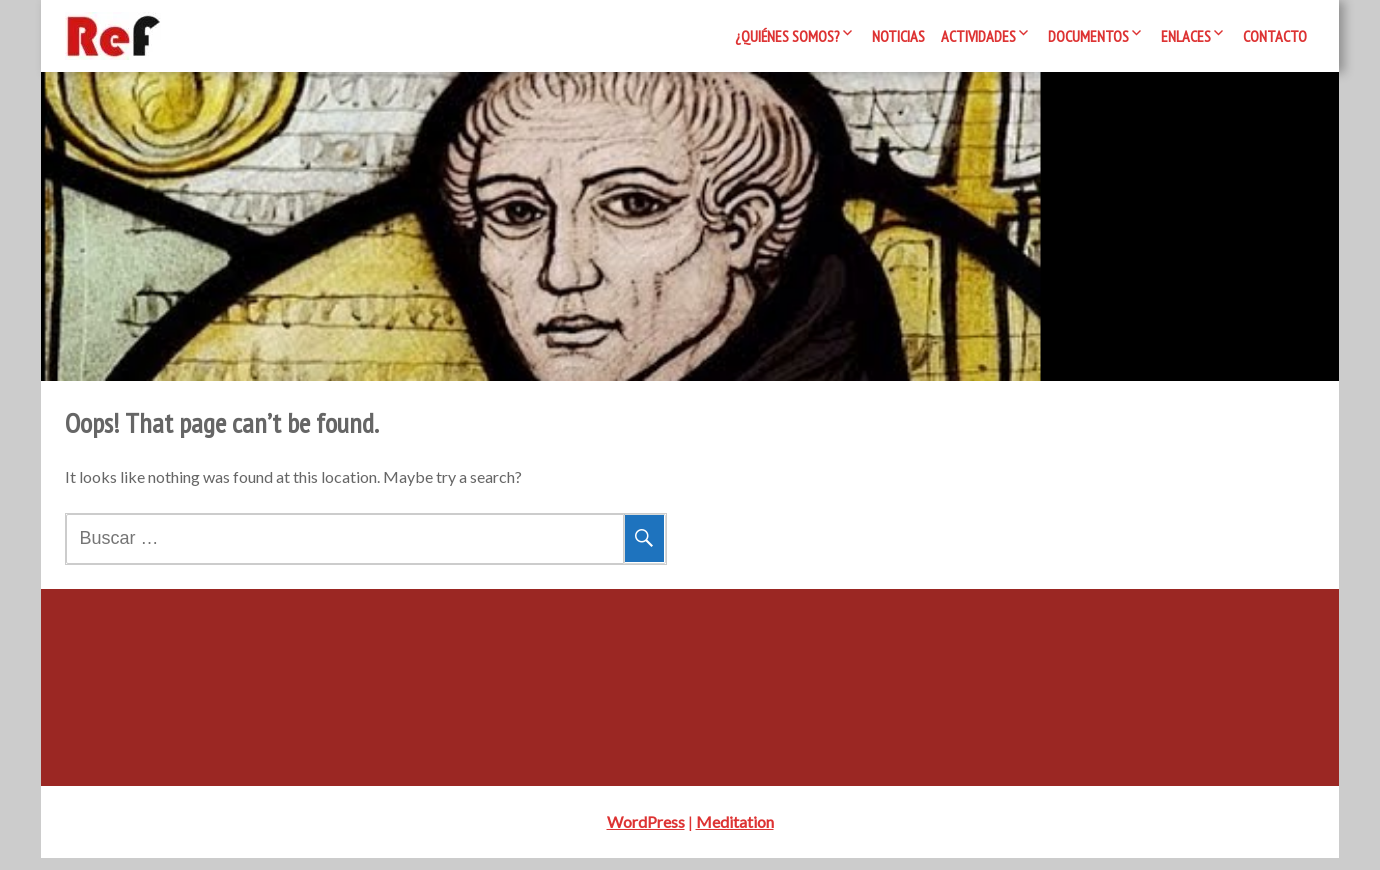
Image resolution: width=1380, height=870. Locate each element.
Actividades (978, 36)
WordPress (646, 833)
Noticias (898, 36)
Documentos (1088, 36)
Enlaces (1186, 36)
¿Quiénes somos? (787, 36)
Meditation (735, 833)
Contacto (1275, 36)
